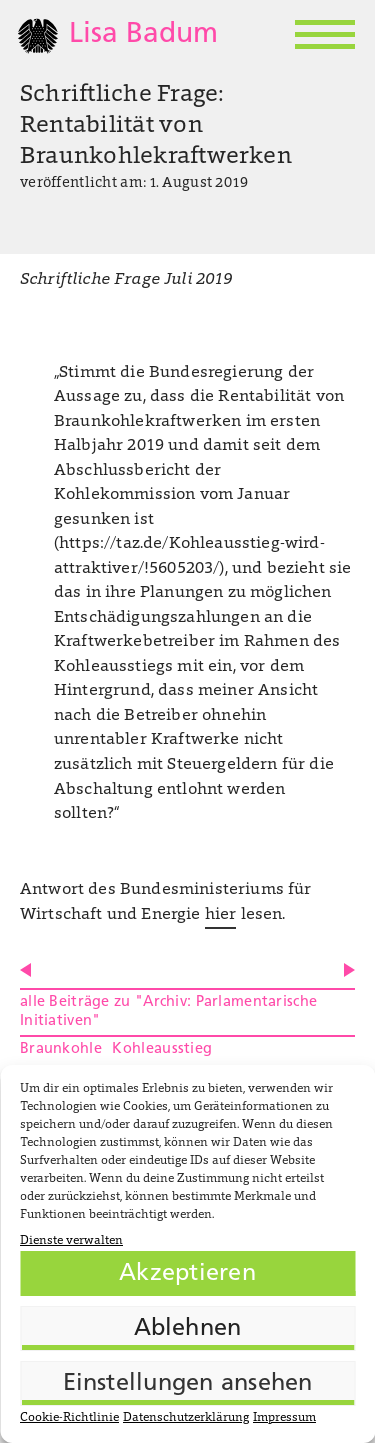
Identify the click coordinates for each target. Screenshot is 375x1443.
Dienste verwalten (71, 1241)
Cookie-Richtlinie (69, 1418)
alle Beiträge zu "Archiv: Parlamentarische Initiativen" (168, 1012)
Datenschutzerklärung (186, 1418)
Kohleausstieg (162, 1049)
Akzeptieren (187, 1274)
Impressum (284, 1418)
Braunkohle (61, 1049)
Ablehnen (188, 1329)
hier (221, 915)
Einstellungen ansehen (188, 1384)
